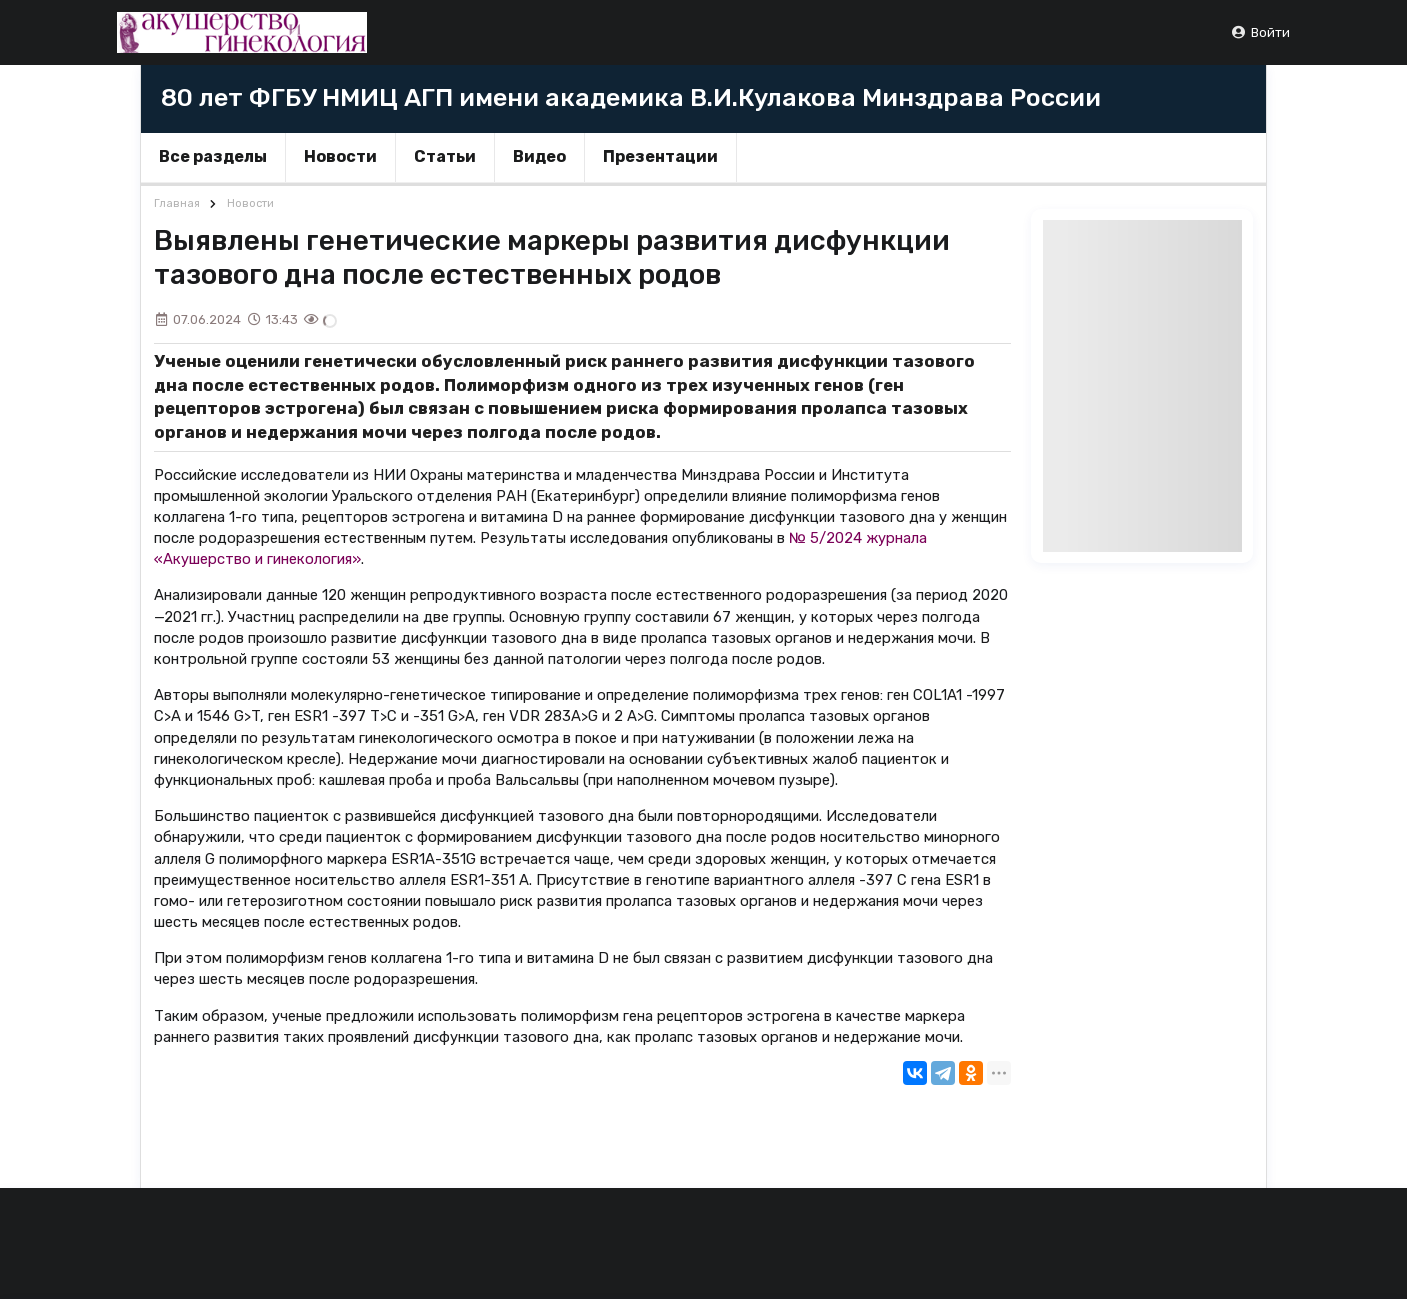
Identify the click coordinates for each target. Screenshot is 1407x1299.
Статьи (445, 156)
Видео (539, 156)
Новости (340, 156)
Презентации (660, 156)
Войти (1260, 32)
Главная (177, 203)
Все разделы (213, 156)
